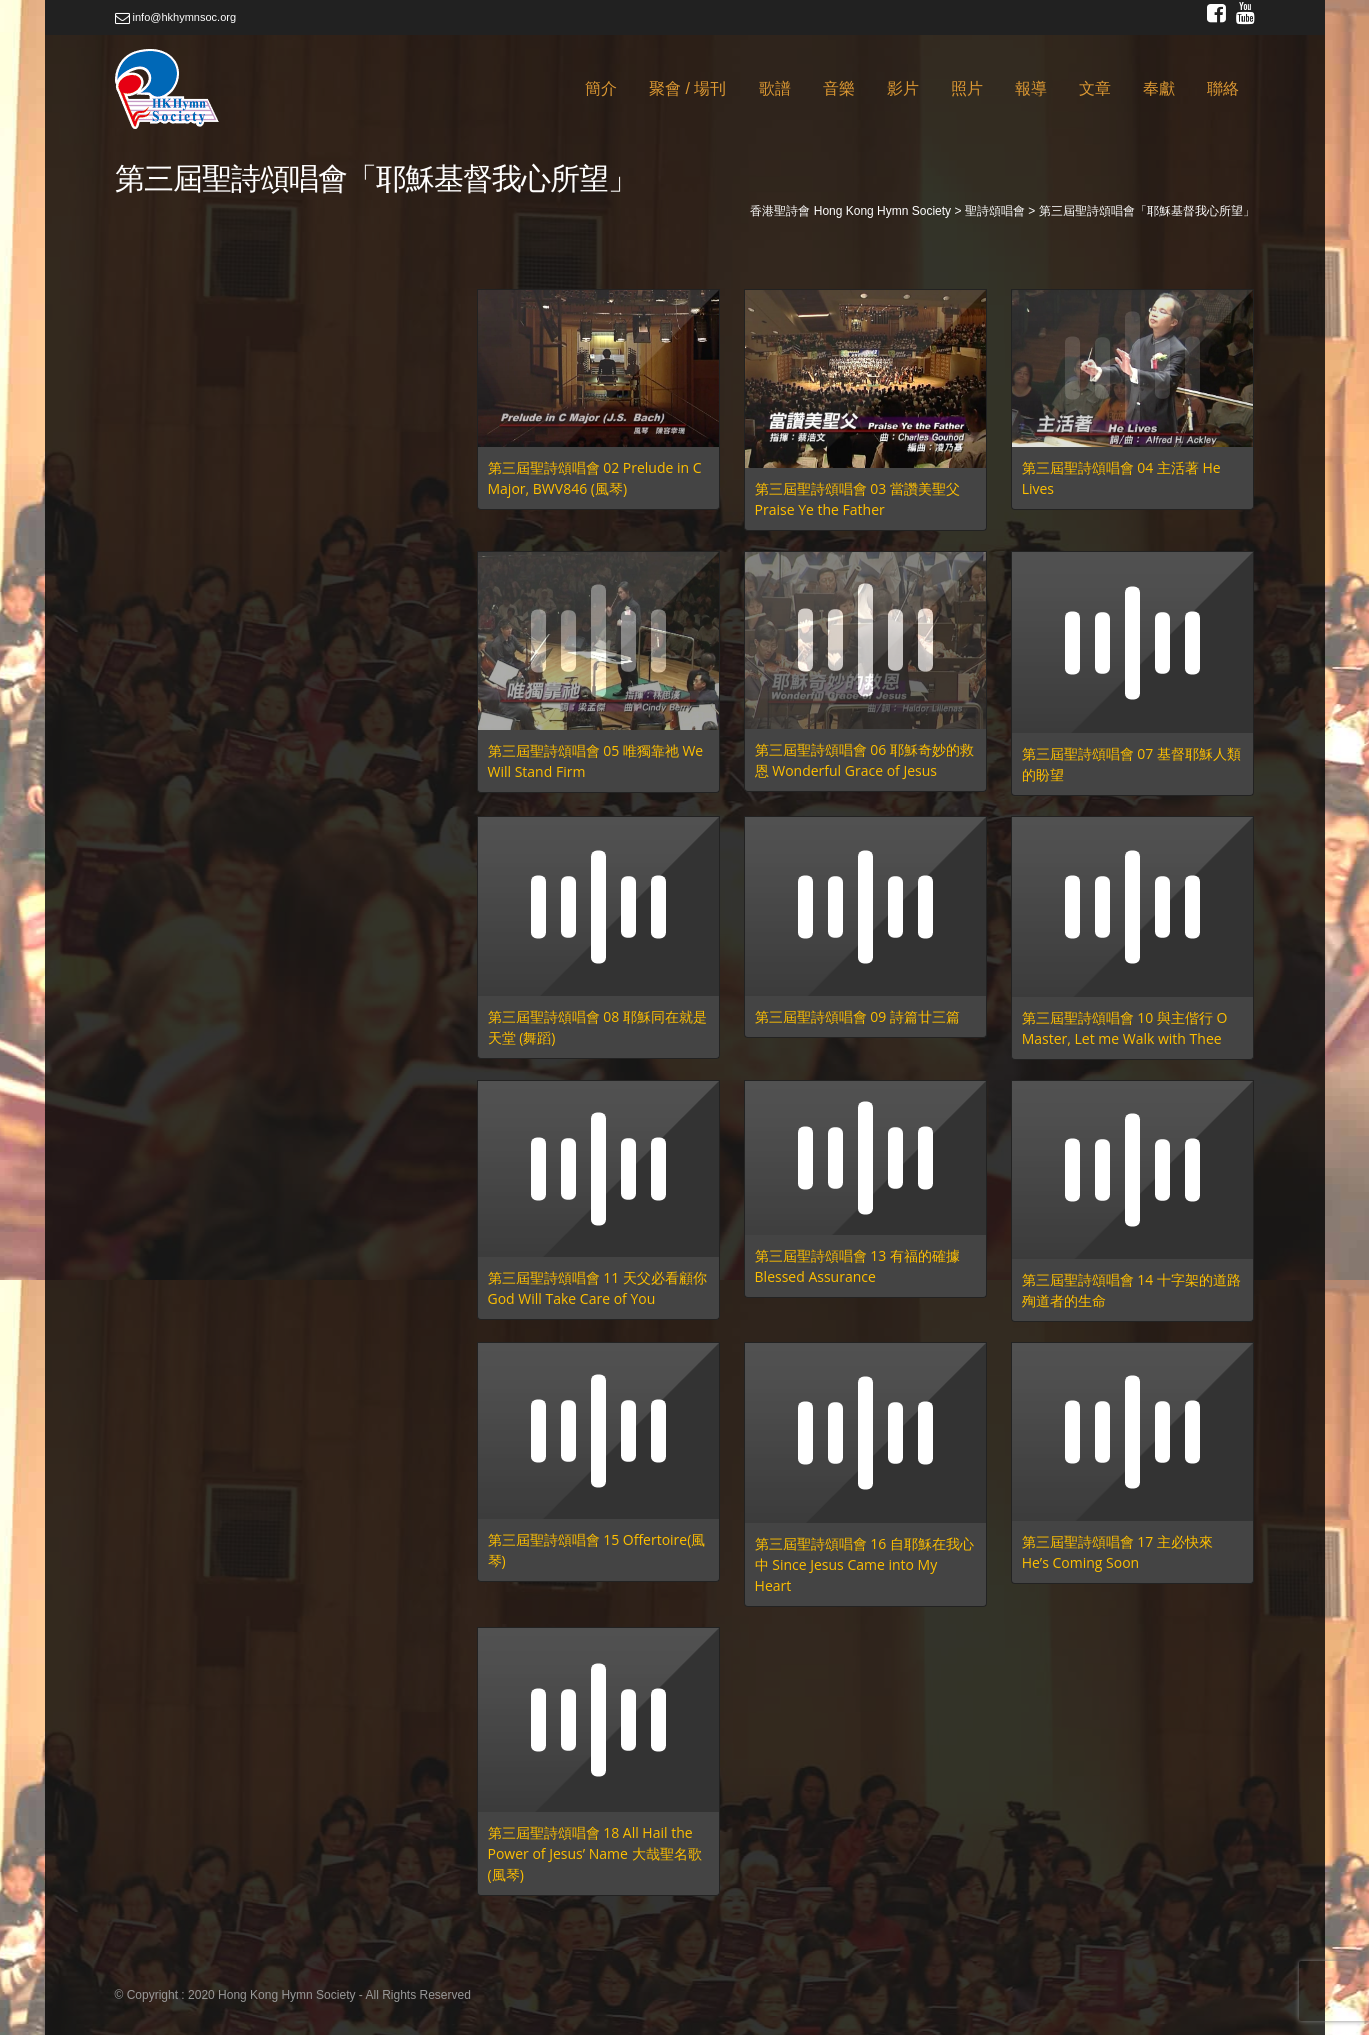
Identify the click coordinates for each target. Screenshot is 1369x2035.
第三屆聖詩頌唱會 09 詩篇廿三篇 (857, 1016)
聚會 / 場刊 (687, 88)
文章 (1095, 88)
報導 (1031, 88)
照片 (967, 88)
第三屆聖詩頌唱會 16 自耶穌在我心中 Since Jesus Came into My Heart (864, 1564)
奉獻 (1159, 88)
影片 (903, 88)
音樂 (839, 88)
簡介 (601, 88)
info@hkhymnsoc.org (176, 17)
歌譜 (775, 88)
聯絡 (1223, 88)
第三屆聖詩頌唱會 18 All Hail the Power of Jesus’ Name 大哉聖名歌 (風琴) (595, 1853)
